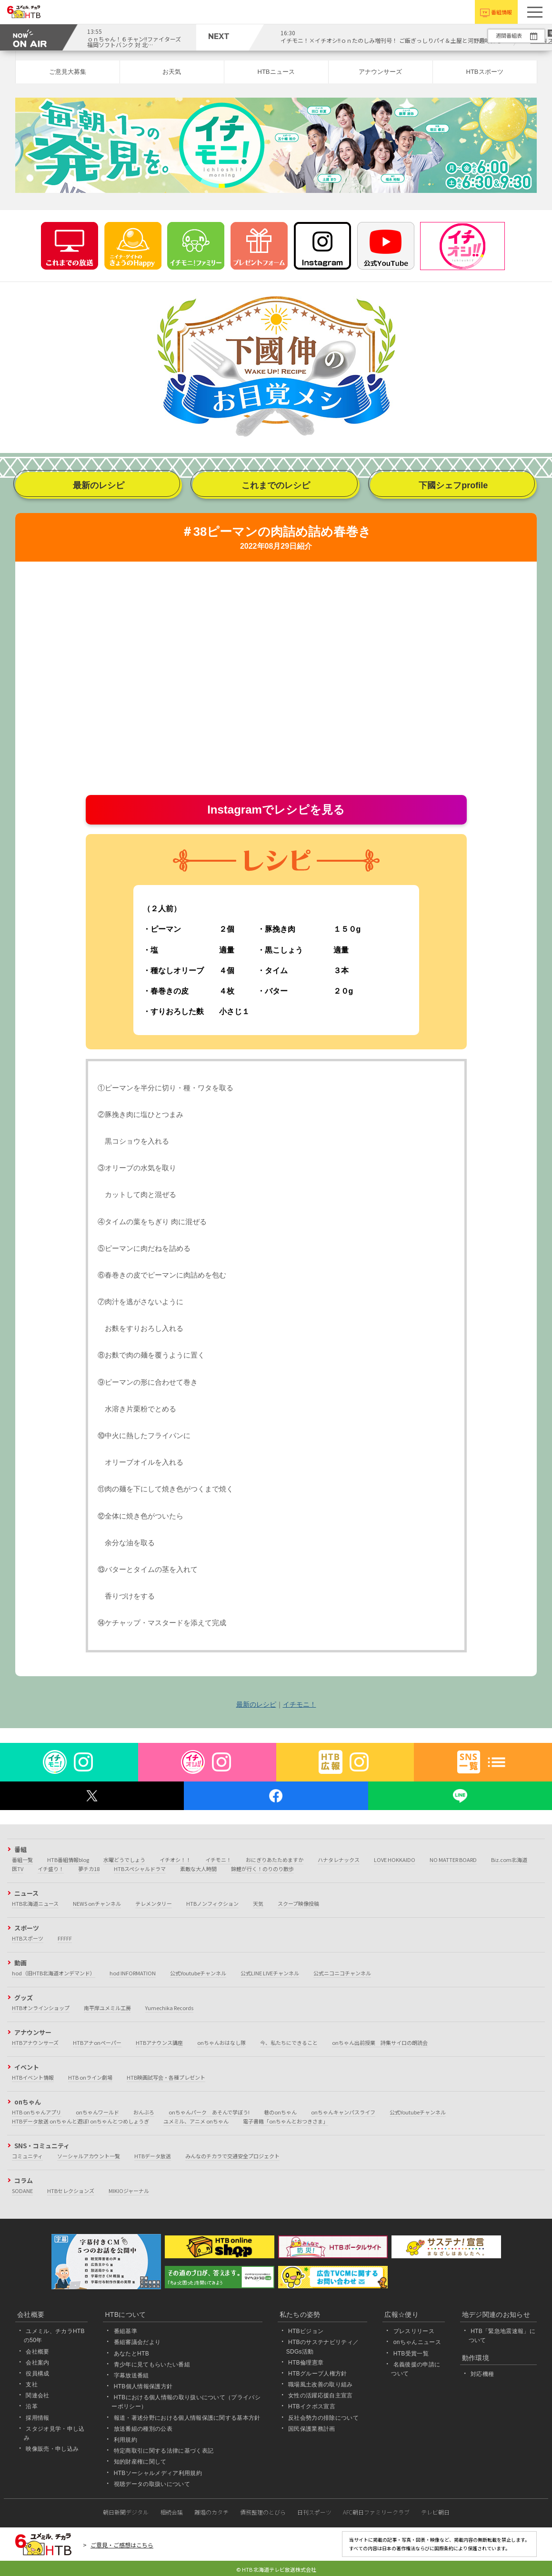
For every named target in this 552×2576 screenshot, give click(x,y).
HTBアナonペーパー (97, 2042)
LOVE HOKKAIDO (394, 1859)
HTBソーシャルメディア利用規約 (158, 2473)
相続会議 (171, 2512)
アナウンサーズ (380, 71)
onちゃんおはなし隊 (221, 2042)
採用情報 (37, 2418)
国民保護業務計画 (311, 2428)
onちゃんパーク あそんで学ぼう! (209, 2112)
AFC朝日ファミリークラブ (376, 2512)
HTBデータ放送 (152, 2156)
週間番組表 (509, 35)
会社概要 (37, 2351)
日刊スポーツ (314, 2512)
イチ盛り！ (51, 1868)
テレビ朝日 (435, 2512)
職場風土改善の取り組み (320, 2384)
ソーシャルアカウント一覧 (88, 2156)
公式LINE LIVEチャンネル (270, 1973)
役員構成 (37, 2373)
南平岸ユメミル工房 (107, 2008)
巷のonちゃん (280, 2112)
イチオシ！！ (175, 1859)
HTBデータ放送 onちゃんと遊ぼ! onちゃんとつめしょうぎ (80, 2121)
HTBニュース (276, 71)
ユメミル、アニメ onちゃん (196, 2121)
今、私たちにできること (289, 2042)
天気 (258, 1903)
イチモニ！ (299, 1704)
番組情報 (501, 12)
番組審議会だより (137, 2342)
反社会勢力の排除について (323, 2418)
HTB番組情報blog (68, 1859)
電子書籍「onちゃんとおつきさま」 (285, 2121)
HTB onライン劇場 (90, 2077)
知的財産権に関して (140, 2462)
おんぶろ (143, 2112)
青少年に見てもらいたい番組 (152, 2364)
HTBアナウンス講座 (159, 2042)
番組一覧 (22, 1859)
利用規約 (125, 2439)
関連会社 (37, 2395)
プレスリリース (413, 2331)
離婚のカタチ (211, 2512)
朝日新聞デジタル (126, 2512)
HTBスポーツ (484, 71)
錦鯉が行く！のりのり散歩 (262, 1868)
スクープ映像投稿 (298, 1903)
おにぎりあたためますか (274, 1859)
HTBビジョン (305, 2331)
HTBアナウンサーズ (35, 2042)
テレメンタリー (153, 1903)
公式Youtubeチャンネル (198, 1973)
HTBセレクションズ (70, 2190)
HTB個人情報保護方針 (143, 2386)
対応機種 (482, 2374)
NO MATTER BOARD (453, 1859)
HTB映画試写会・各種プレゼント (166, 2077)
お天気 (171, 71)
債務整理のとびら (263, 2512)
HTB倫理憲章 (305, 2362)
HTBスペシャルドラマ (140, 1868)
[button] (534, 11)
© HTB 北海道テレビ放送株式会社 (276, 2569)
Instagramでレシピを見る (276, 809)
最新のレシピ (98, 485)
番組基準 (125, 2331)
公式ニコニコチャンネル (342, 1973)
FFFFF (65, 1938)
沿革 (32, 2407)
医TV (17, 1868)
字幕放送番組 (131, 2375)
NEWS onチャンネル (97, 1903)
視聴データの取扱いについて (152, 2484)
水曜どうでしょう (124, 1859)
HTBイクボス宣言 (311, 2407)
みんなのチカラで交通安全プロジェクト (232, 2156)
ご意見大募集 (67, 71)
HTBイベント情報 (33, 2077)
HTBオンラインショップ (41, 2008)
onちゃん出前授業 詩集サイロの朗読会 (380, 2042)
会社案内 (37, 2362)
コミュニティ (27, 2156)
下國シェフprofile (453, 485)
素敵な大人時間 (198, 1868)
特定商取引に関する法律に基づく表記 (163, 2450)
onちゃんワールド (97, 2112)
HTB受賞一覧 (411, 2353)
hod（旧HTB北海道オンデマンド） (53, 1973)
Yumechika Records (169, 2008)
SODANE (22, 2190)
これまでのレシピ (275, 485)
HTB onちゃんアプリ (36, 2112)
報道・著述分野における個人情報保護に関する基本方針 (187, 2418)
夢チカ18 (89, 1868)
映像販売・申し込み (52, 2448)
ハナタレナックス (339, 1859)
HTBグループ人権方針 (317, 2373)
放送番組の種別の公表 (143, 2428)
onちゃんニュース (417, 2342)
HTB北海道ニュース (35, 1903)
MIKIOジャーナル (129, 2190)
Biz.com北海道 (509, 1859)
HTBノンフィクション (212, 1903)
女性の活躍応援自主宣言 (320, 2395)
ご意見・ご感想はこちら (121, 2545)
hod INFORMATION (133, 1973)
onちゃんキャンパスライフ (343, 2112)
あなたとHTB (131, 2353)
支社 (32, 2384)
